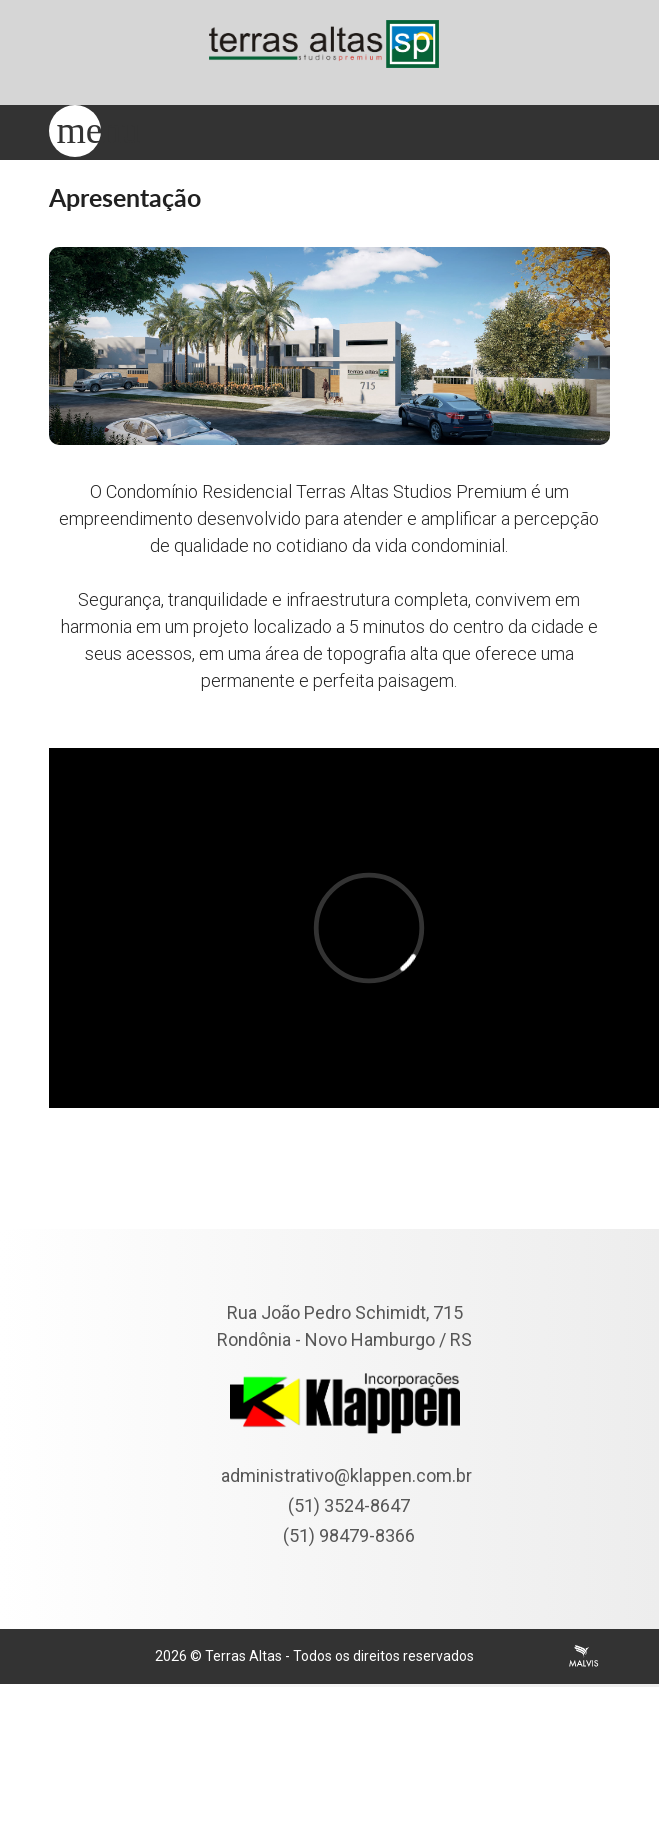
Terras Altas (243, 1656)
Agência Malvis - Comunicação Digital (584, 1656)
